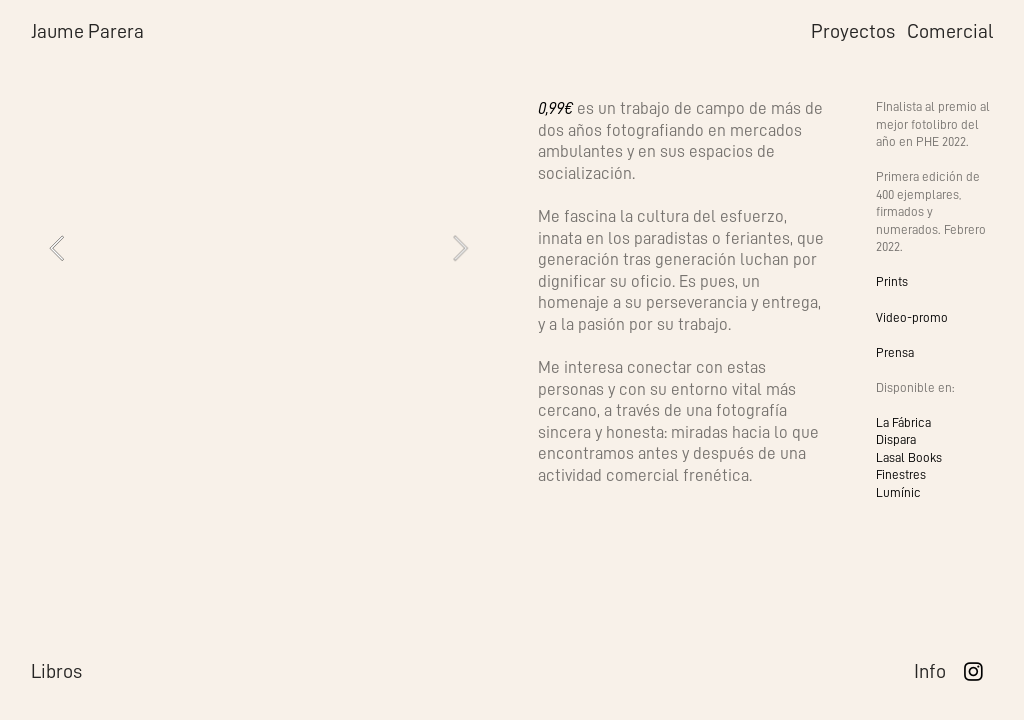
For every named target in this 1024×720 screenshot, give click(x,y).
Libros (56, 671)
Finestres (901, 474)
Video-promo (912, 317)
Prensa (895, 352)
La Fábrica (903, 422)
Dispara (896, 439)
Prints (892, 281)
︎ (973, 672)
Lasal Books (909, 457)
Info (930, 671)
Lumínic (898, 492)
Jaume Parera (87, 31)
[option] (258, 248)
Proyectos (853, 31)
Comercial (950, 31)
